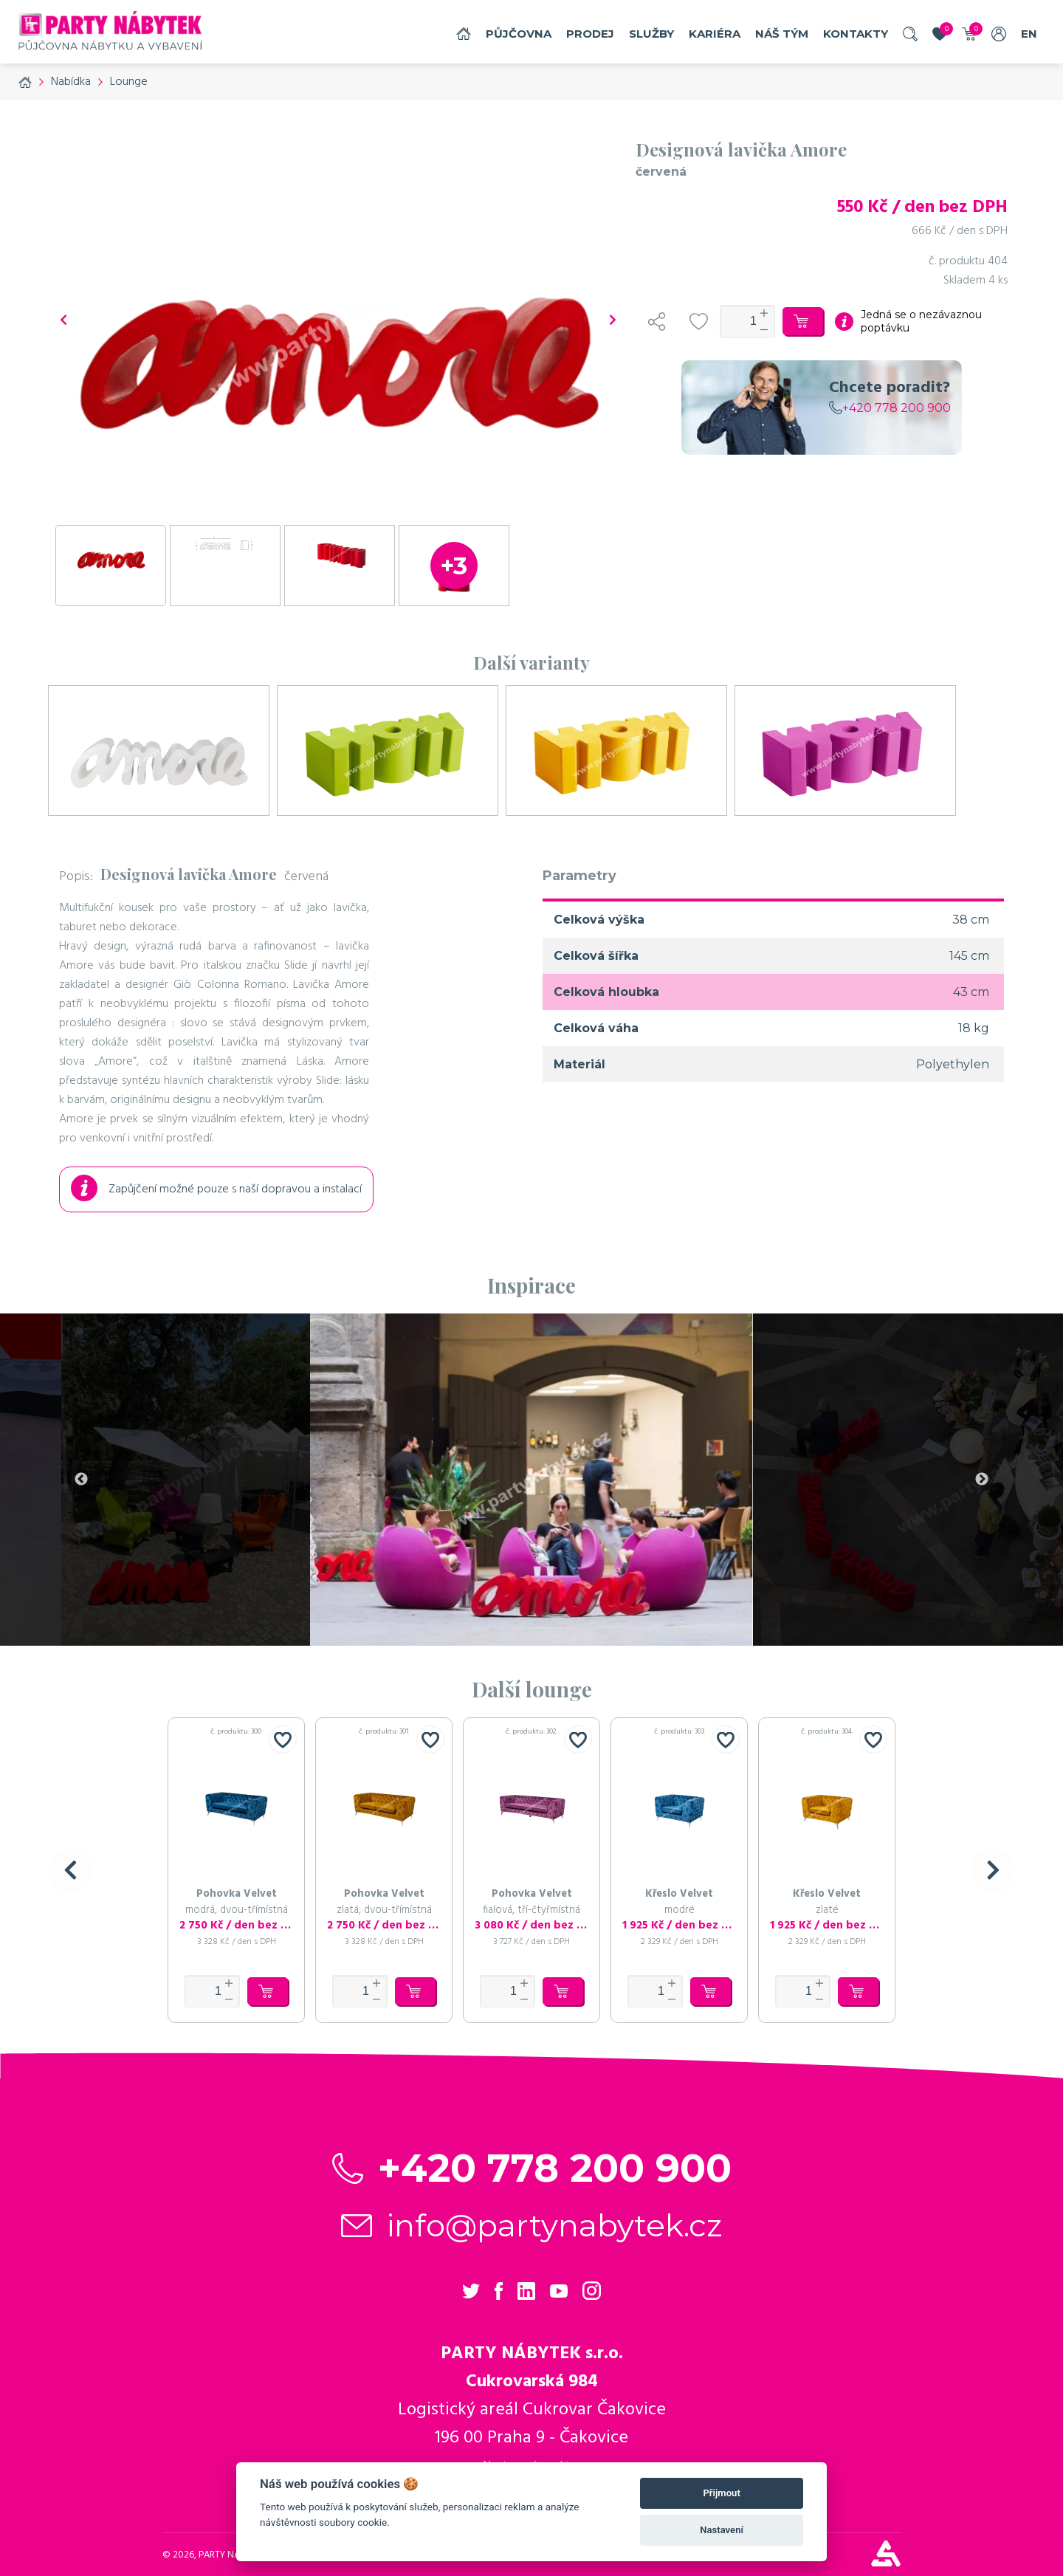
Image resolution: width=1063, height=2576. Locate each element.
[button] (70, 1870)
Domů (463, 34)
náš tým (781, 34)
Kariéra (714, 34)
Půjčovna (518, 34)
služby (651, 34)
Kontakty (855, 34)
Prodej (590, 34)
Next (981, 1479)
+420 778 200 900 (890, 408)
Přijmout (721, 2492)
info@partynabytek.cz (555, 2225)
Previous (81, 1479)
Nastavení (721, 2529)
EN (1029, 34)
